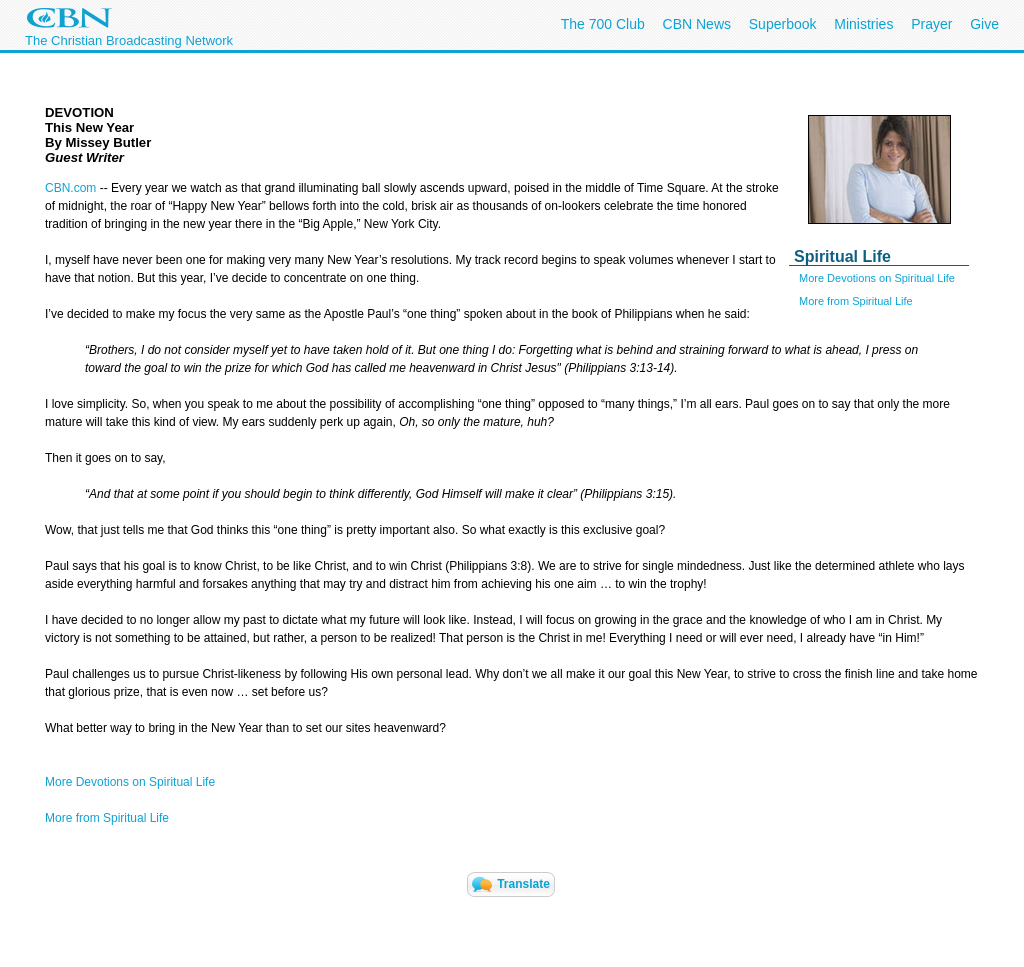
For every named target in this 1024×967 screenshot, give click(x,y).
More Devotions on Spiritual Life (877, 278)
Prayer (931, 24)
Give (984, 24)
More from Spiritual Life (856, 301)
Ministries (863, 24)
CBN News (697, 24)
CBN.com (70, 188)
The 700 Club (603, 24)
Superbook (783, 24)
